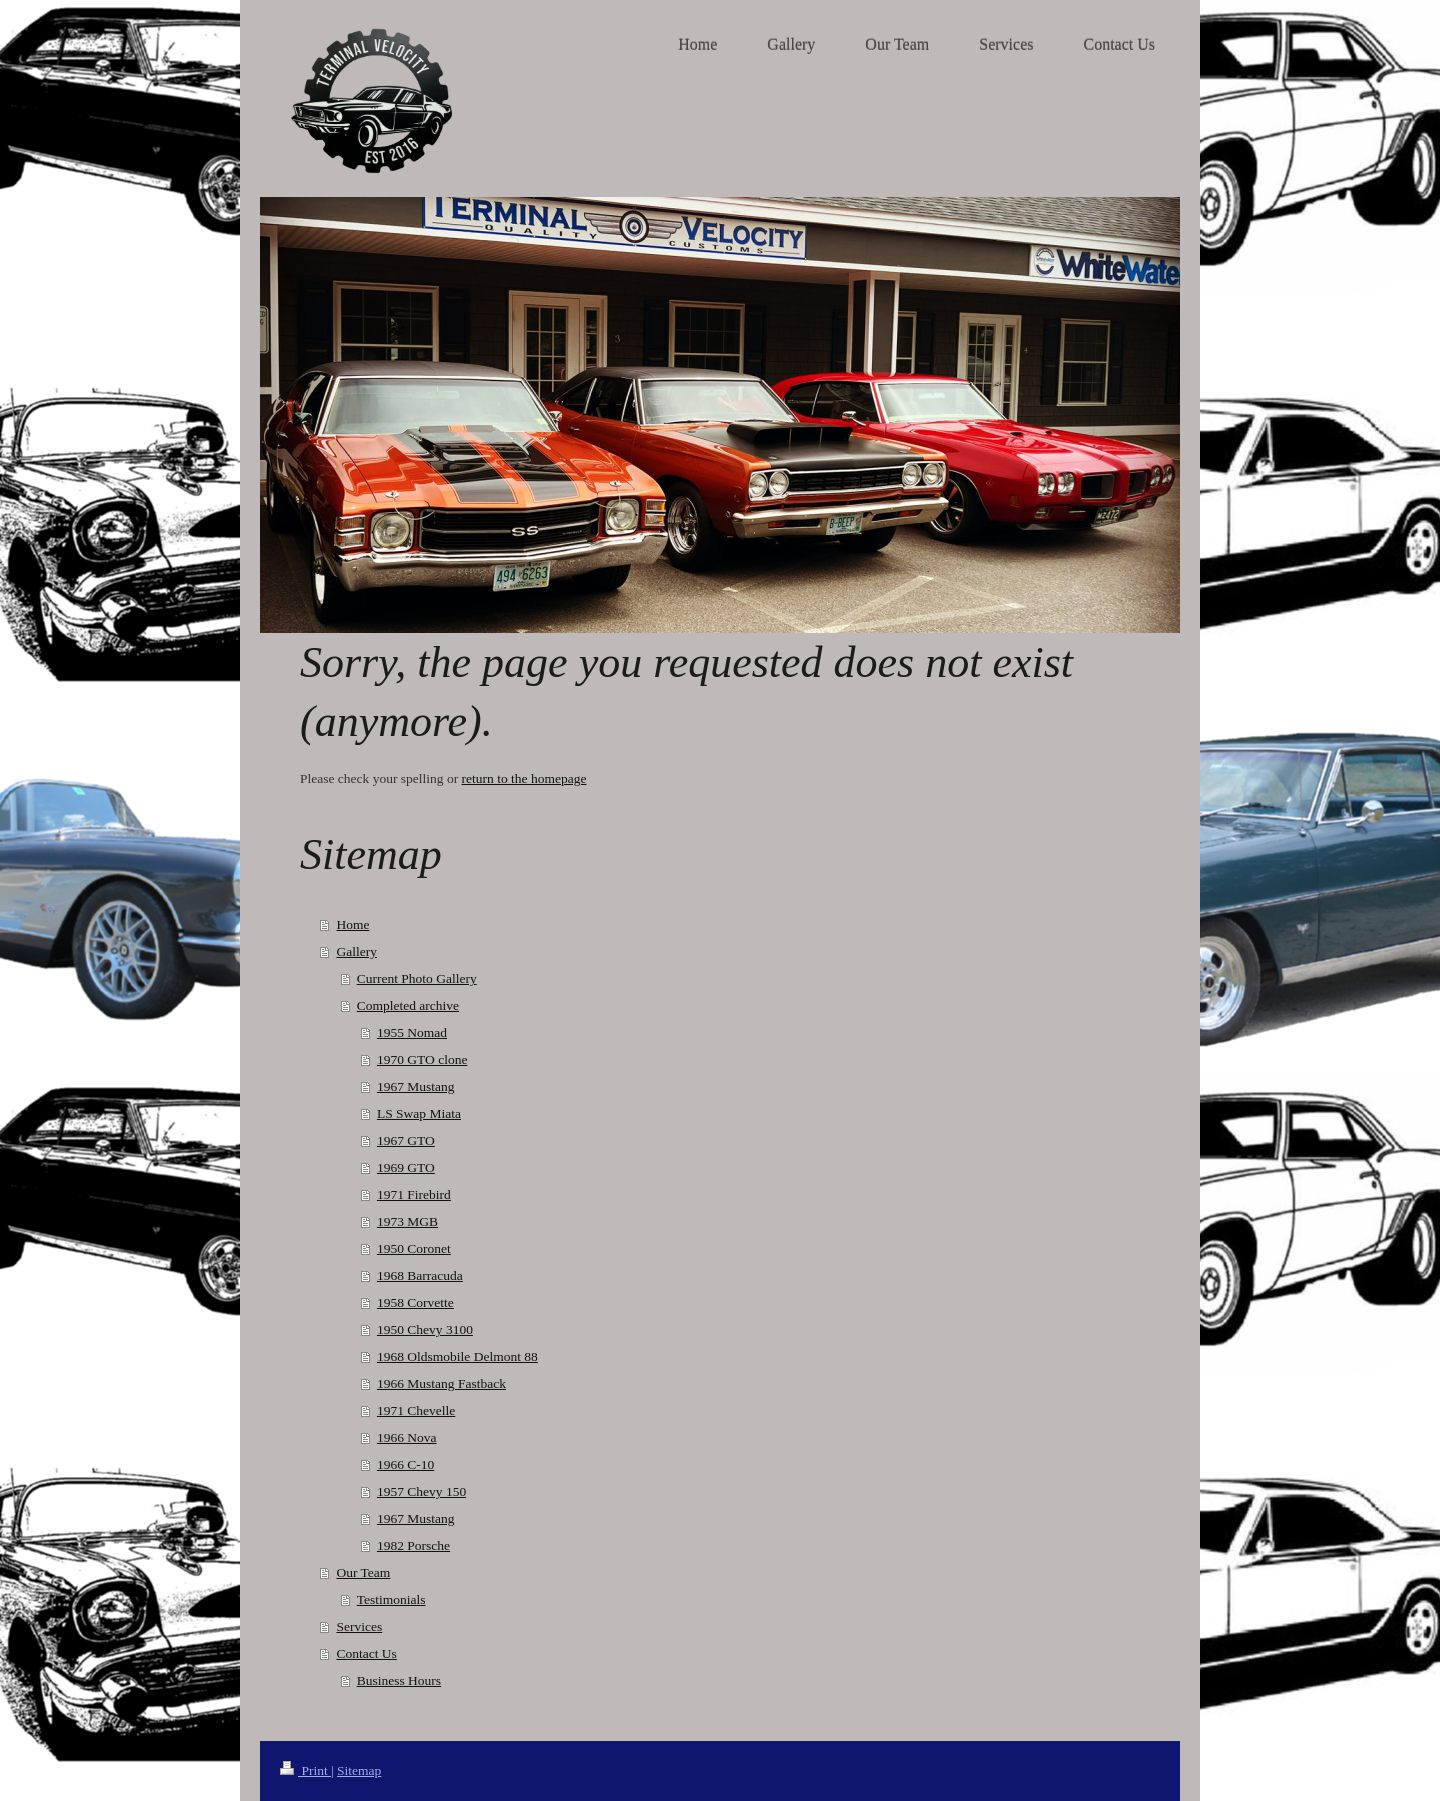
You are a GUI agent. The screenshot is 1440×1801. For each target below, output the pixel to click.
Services (359, 1626)
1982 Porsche (413, 1545)
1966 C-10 (405, 1464)
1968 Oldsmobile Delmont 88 (457, 1356)
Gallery (356, 951)
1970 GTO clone (422, 1059)
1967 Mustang (416, 1086)
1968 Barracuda (420, 1275)
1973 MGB (407, 1221)
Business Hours (399, 1680)
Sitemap (359, 1770)
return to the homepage (524, 778)
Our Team (363, 1572)
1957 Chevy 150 (421, 1491)
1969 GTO (406, 1167)
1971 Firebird (414, 1194)
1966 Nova (407, 1437)
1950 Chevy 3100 (425, 1329)
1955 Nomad (412, 1032)
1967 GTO (406, 1140)
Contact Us (366, 1653)
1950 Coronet (414, 1248)
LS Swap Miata (419, 1113)
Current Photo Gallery (417, 978)
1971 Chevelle (416, 1410)
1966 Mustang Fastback (441, 1383)
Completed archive (408, 1005)
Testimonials (391, 1599)
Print (305, 1770)
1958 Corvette (415, 1302)
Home (352, 924)
